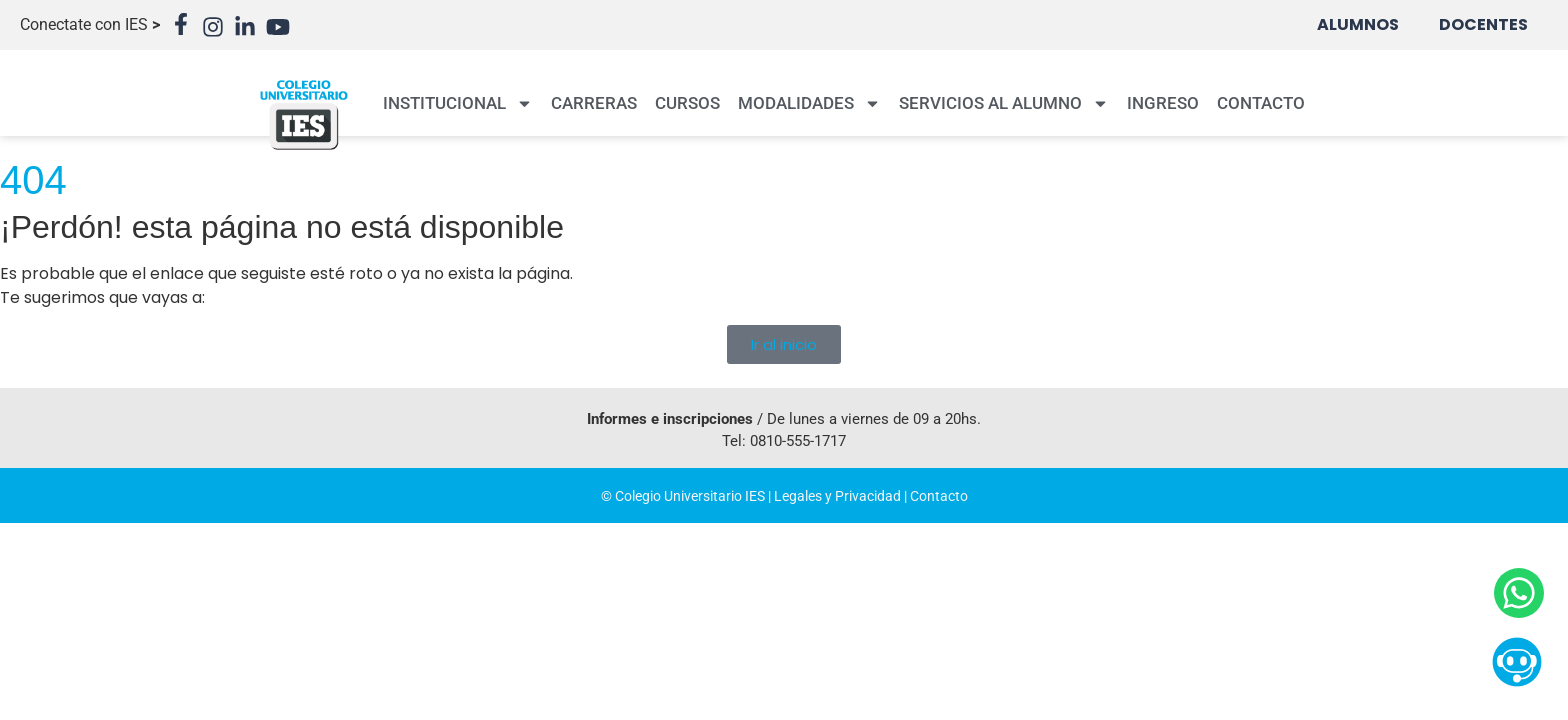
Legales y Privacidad (837, 496)
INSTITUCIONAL (458, 103)
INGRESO (1163, 103)
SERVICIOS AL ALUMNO (1004, 103)
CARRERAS (594, 103)
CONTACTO (1261, 103)
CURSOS (687, 103)
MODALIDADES (809, 103)
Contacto (939, 496)
